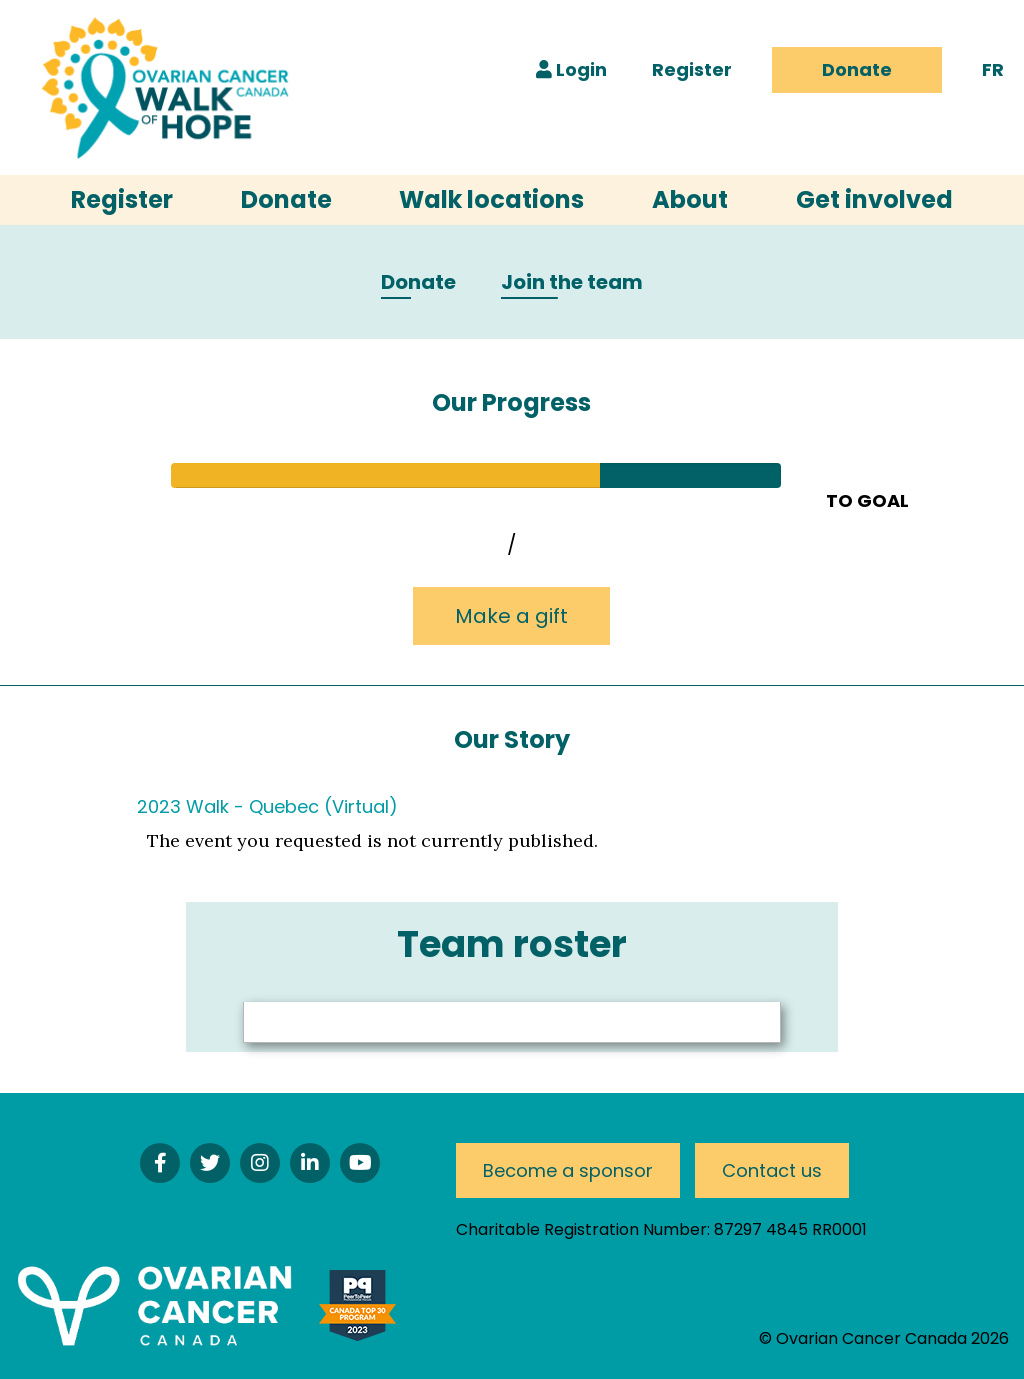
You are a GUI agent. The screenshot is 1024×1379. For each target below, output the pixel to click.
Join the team (572, 283)
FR (993, 69)
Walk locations (491, 199)
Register (692, 69)
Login (571, 69)
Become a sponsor (568, 1170)
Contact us (772, 1170)
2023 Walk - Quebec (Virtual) (267, 806)
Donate (857, 69)
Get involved (874, 199)
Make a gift (511, 616)
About (690, 199)
